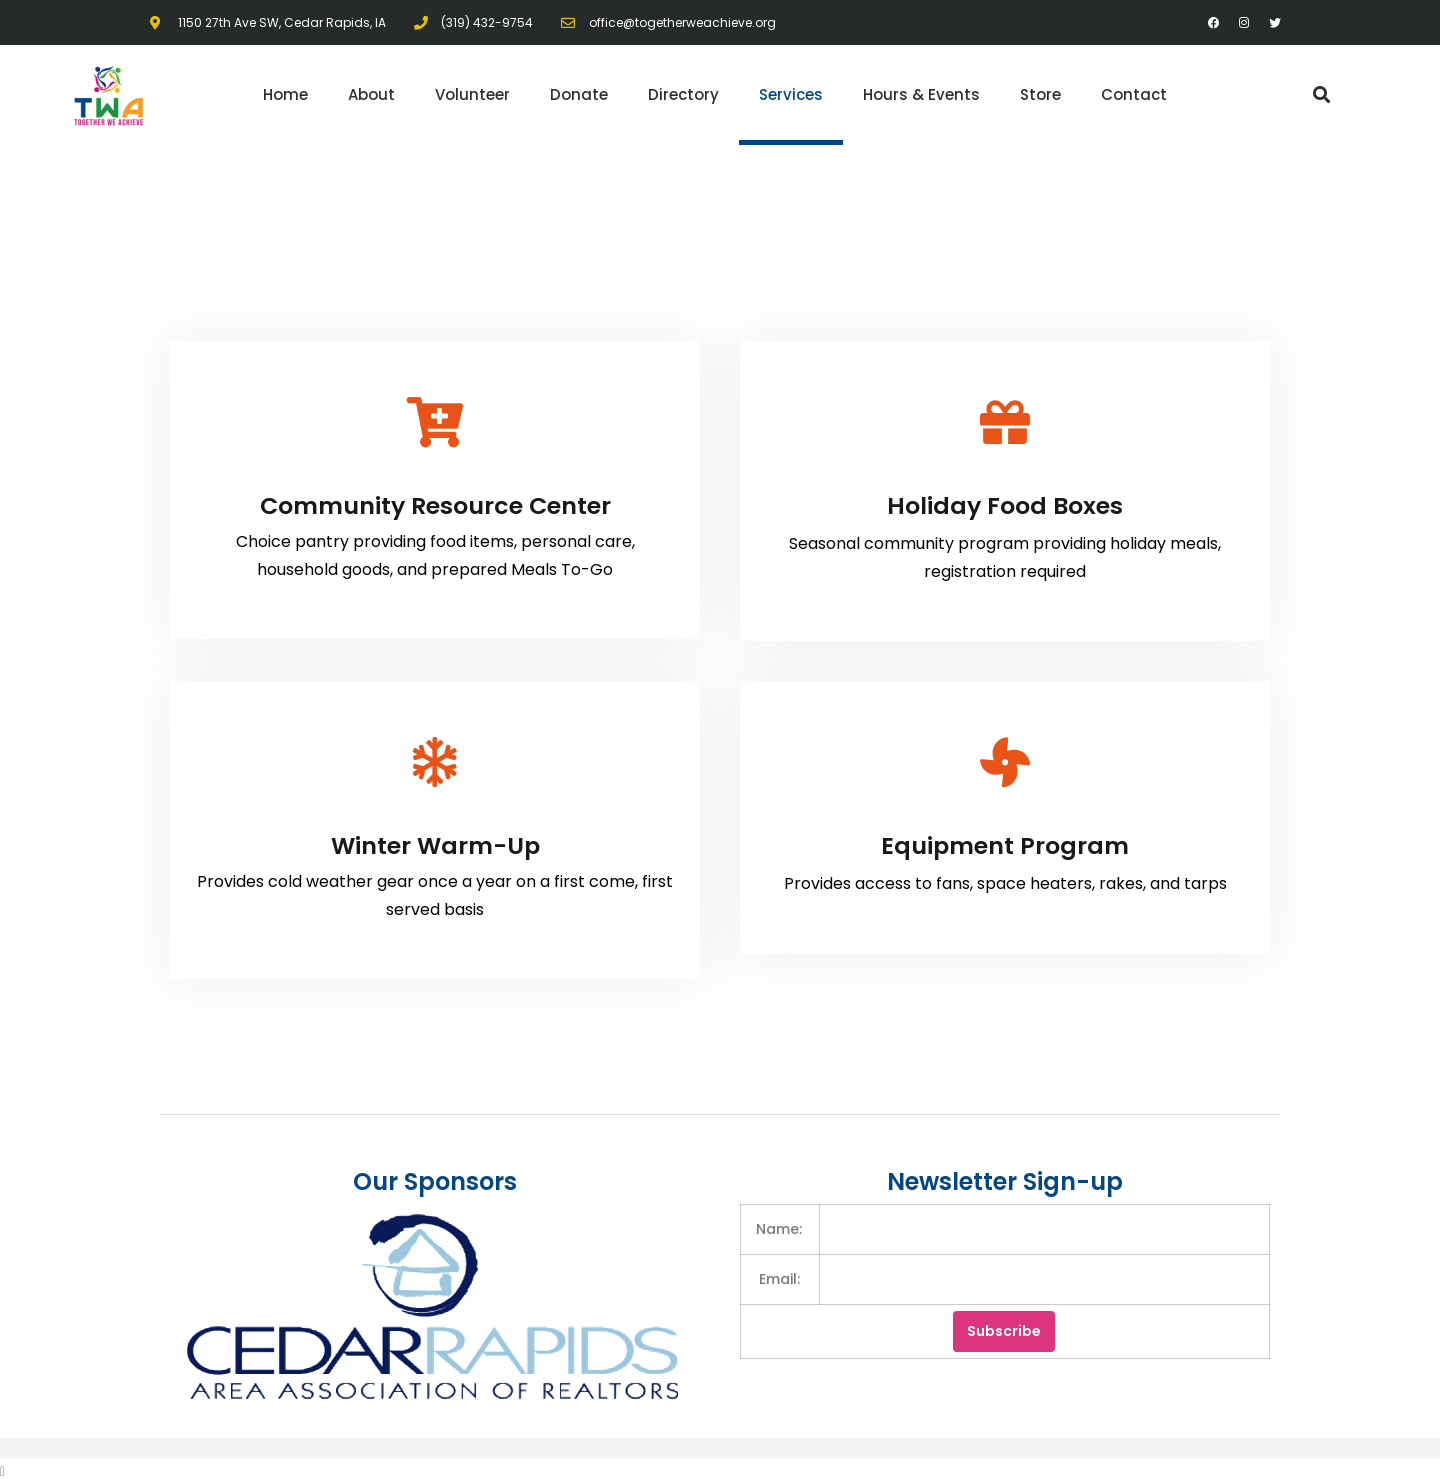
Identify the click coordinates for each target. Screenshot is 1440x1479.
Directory (683, 94)
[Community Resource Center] (435, 422)
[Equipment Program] (1005, 760)
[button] (1322, 95)
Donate (579, 94)
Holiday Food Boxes (1005, 504)
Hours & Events (921, 94)
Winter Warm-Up (435, 842)
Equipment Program (1005, 842)
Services (791, 94)
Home (285, 94)
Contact (1134, 94)
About (371, 94)
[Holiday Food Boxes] (1005, 422)
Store (1040, 94)
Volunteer (472, 94)
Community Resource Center (435, 504)
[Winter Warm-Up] (435, 760)
